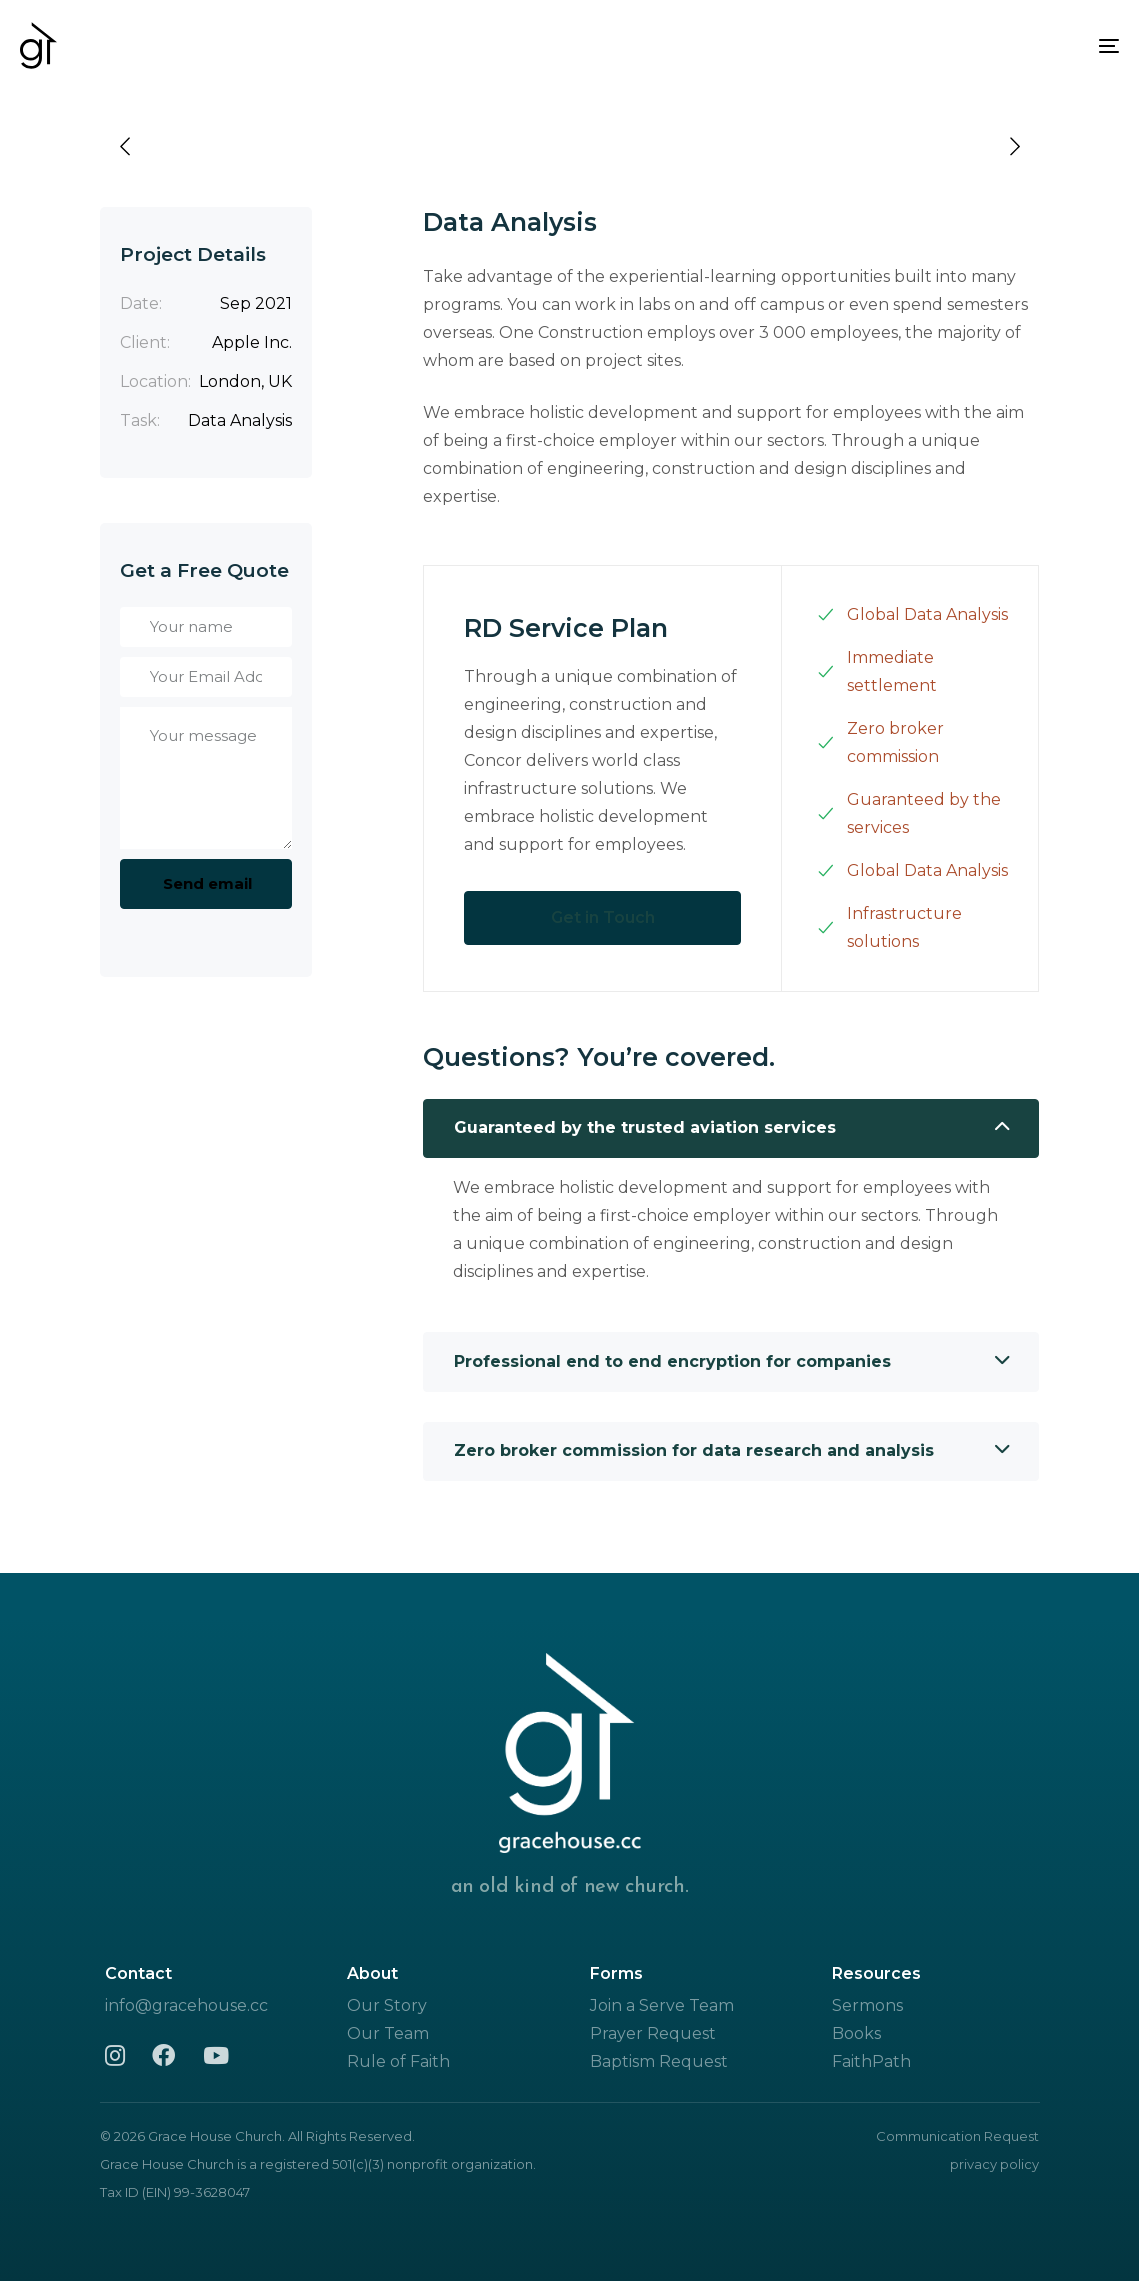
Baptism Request (659, 2061)
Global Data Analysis (912, 614)
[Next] (1015, 146)
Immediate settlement (877, 671)
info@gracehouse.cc (186, 2005)
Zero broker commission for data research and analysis (732, 1451)
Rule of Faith (398, 2061)
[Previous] (125, 146)
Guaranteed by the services (909, 813)
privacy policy (994, 2164)
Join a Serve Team (662, 2005)
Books (856, 2033)
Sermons (867, 2005)
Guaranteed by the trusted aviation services (732, 1128)
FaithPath (871, 2061)
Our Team (388, 2033)
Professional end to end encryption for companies (732, 1362)
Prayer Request (653, 2033)
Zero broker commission (880, 742)
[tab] (731, 1129)
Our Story (387, 2005)
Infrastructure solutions (889, 927)
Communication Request (957, 2136)
